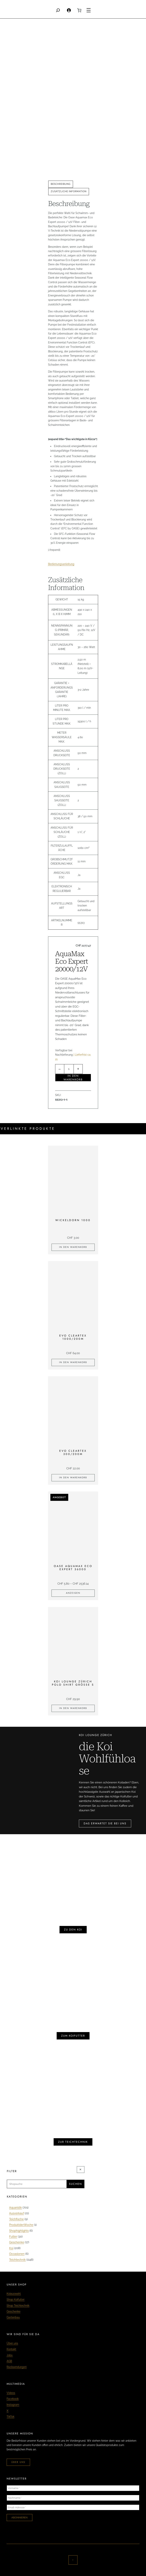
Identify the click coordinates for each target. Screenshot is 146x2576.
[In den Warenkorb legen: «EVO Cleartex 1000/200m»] (73, 1362)
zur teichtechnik (73, 2142)
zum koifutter (73, 2036)
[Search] (58, 10)
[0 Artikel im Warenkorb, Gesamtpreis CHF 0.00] (79, 10)
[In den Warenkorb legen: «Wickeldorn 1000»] (73, 1247)
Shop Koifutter (16, 2299)
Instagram (13, 2404)
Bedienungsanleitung (61, 564)
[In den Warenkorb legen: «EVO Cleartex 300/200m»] (73, 1477)
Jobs (10, 2355)
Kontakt (11, 2349)
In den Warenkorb (73, 1077)
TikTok (10, 2416)
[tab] (60, 184)
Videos (11, 2392)
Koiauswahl (14, 2293)
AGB (9, 2361)
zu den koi (73, 1929)
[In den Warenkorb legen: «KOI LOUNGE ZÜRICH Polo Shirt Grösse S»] (73, 1708)
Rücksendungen (17, 2366)
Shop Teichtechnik (18, 2305)
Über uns (12, 2343)
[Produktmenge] (69, 1069)
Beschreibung (61, 184)
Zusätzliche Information (68, 191)
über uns (18, 2462)
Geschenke (13, 2311)
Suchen (75, 2184)
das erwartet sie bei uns (105, 1823)
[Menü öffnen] (88, 10)
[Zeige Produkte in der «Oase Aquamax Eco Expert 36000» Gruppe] (73, 1593)
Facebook (13, 2398)
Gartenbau (13, 2317)
